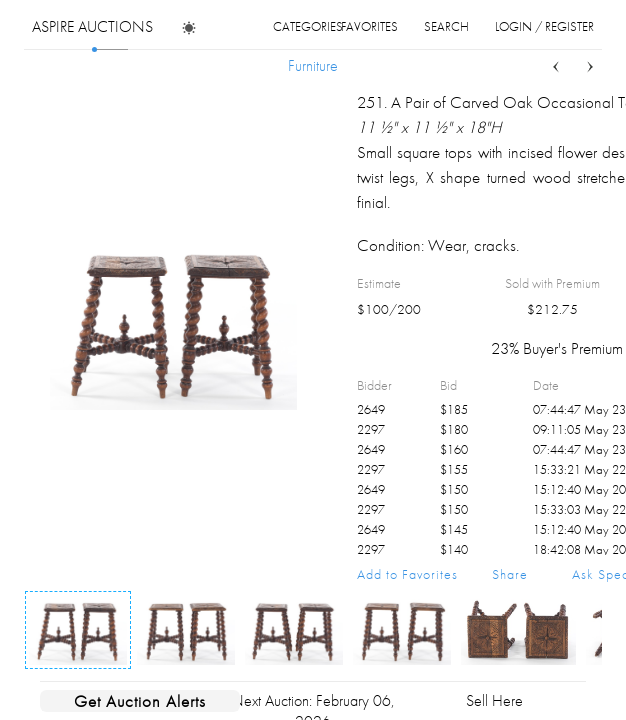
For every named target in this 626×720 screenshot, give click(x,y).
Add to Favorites (407, 574)
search (446, 26)
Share (510, 574)
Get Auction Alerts (140, 701)
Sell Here (494, 700)
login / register (544, 26)
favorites (369, 26)
